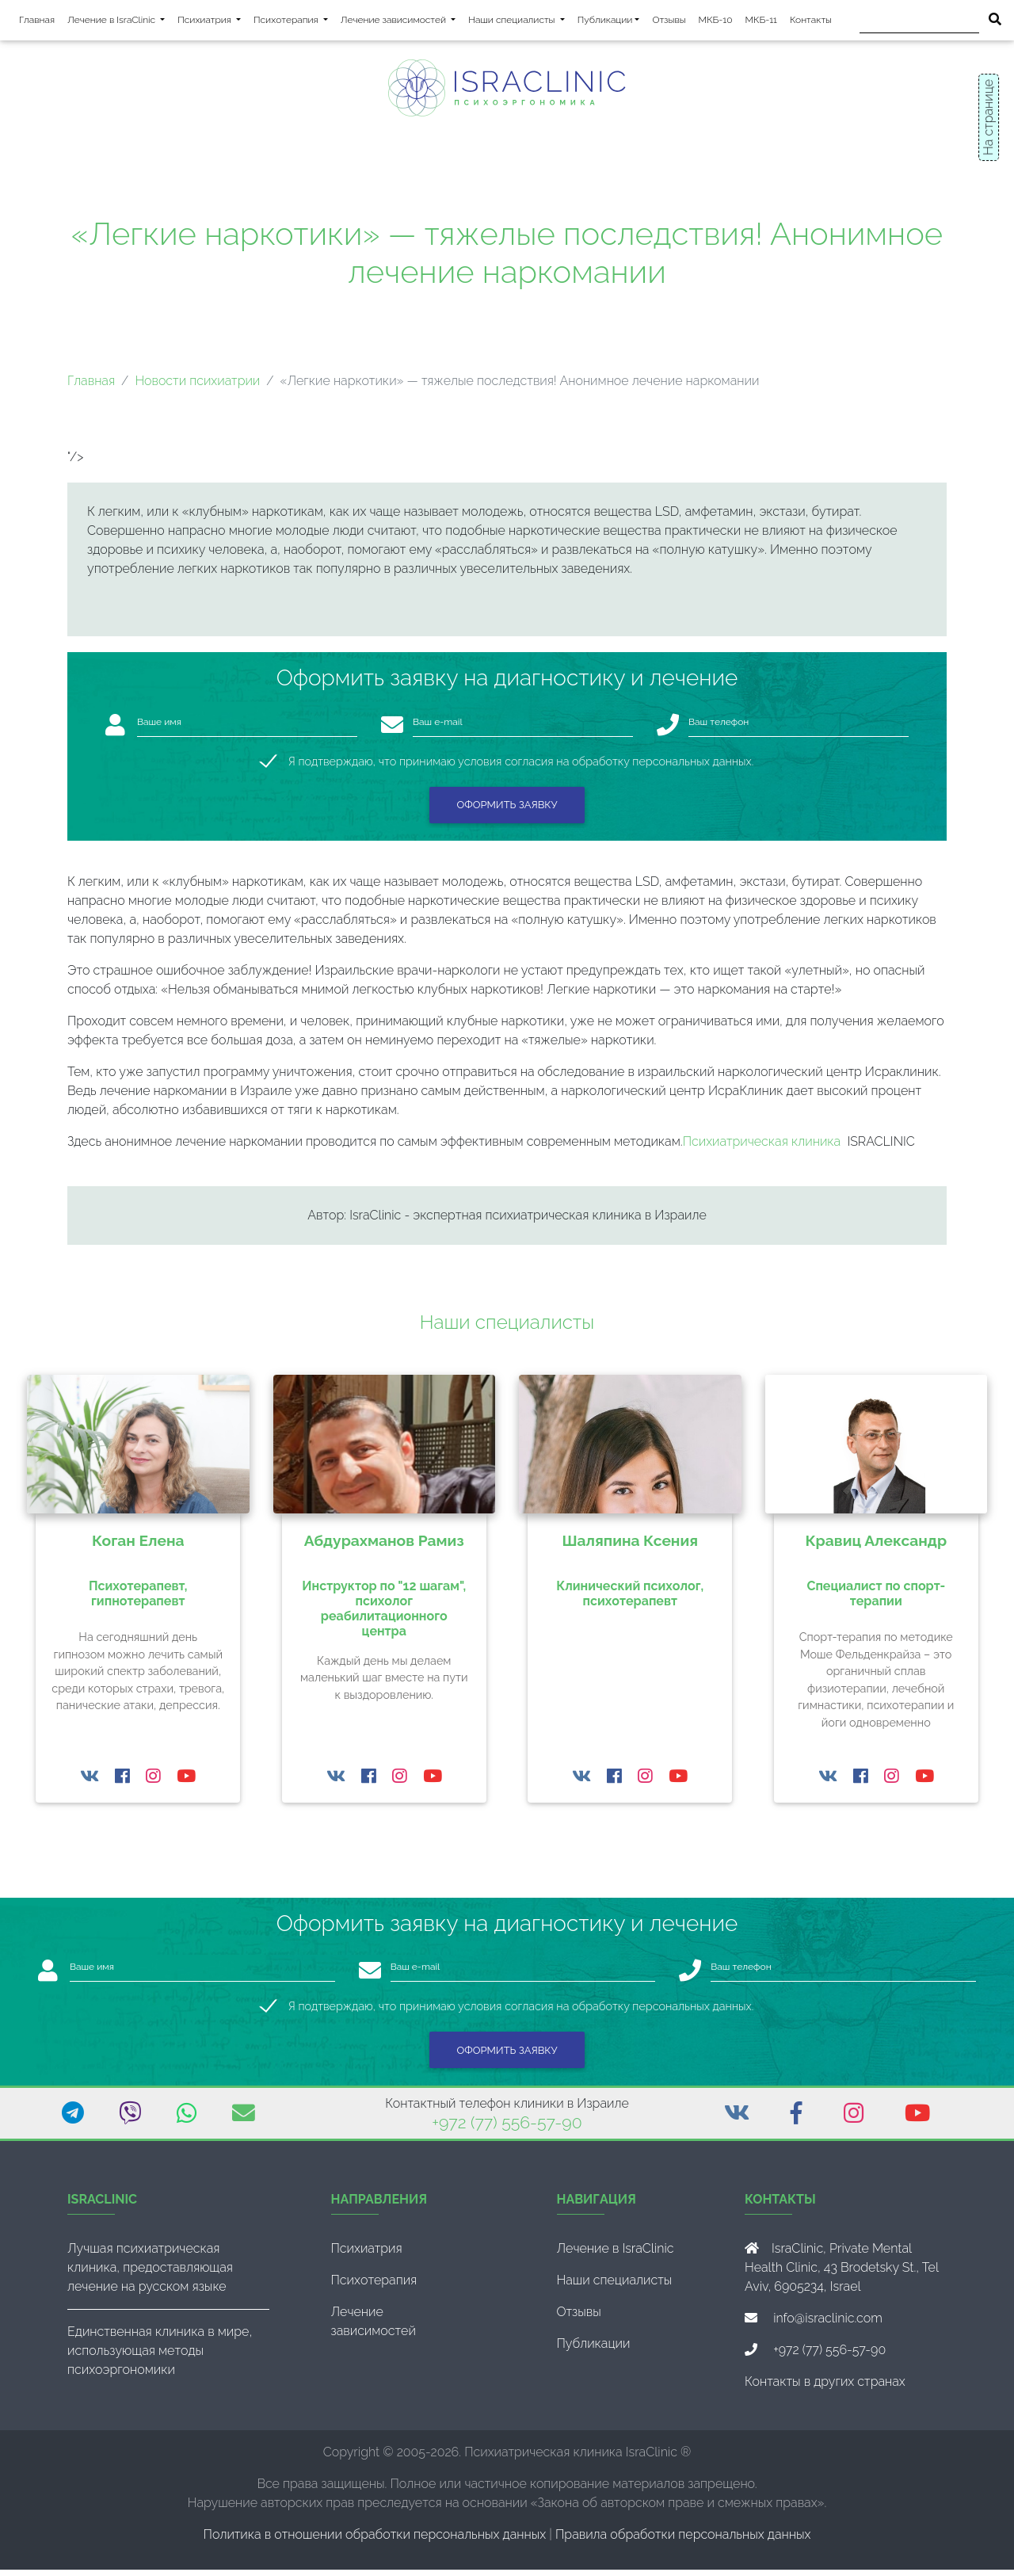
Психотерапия (294, 22)
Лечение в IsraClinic (119, 22)
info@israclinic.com (827, 2324)
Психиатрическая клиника (762, 1147)
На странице (988, 117)
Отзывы (668, 23)
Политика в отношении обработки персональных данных (375, 2540)
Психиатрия (212, 22)
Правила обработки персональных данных (682, 2540)
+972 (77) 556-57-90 (506, 2129)
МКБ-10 (716, 23)
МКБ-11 (761, 23)
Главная (37, 23)
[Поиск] (919, 23)
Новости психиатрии (197, 387)
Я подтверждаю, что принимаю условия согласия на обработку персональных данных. (520, 767)
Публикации (605, 23)
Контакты (811, 23)
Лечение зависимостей (401, 22)
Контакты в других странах (825, 2387)
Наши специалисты (519, 22)
